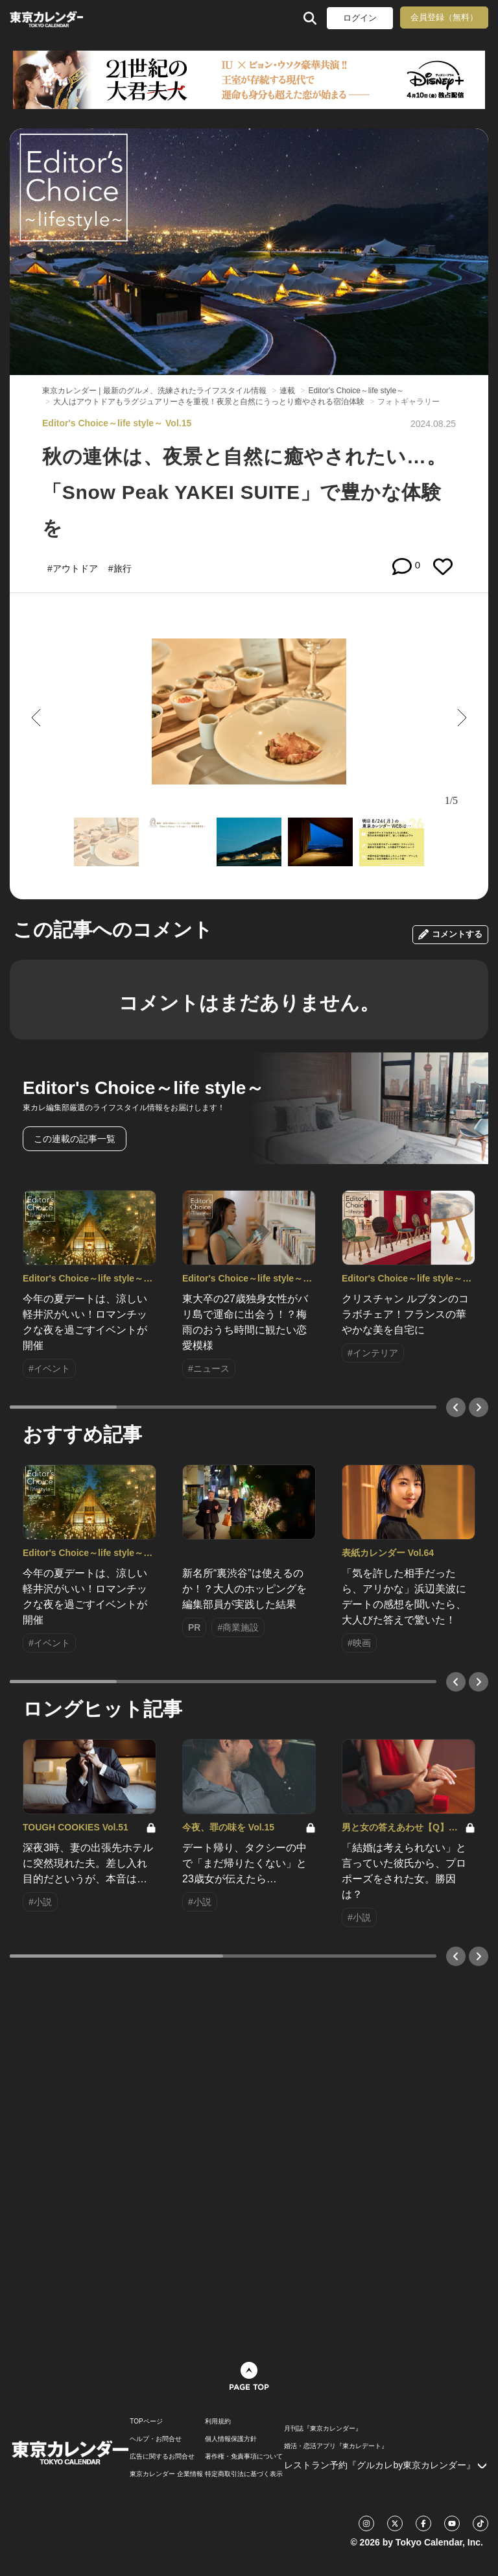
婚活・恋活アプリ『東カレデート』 (336, 2446)
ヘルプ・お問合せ (156, 2439)
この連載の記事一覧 (74, 1139)
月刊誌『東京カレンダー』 (323, 2428)
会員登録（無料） (444, 17)
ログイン (360, 18)
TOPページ (146, 2421)
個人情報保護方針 (231, 2439)
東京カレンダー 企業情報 (166, 2474)
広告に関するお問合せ (162, 2456)
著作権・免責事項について (244, 2456)
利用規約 (218, 2421)
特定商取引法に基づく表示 (244, 2474)
